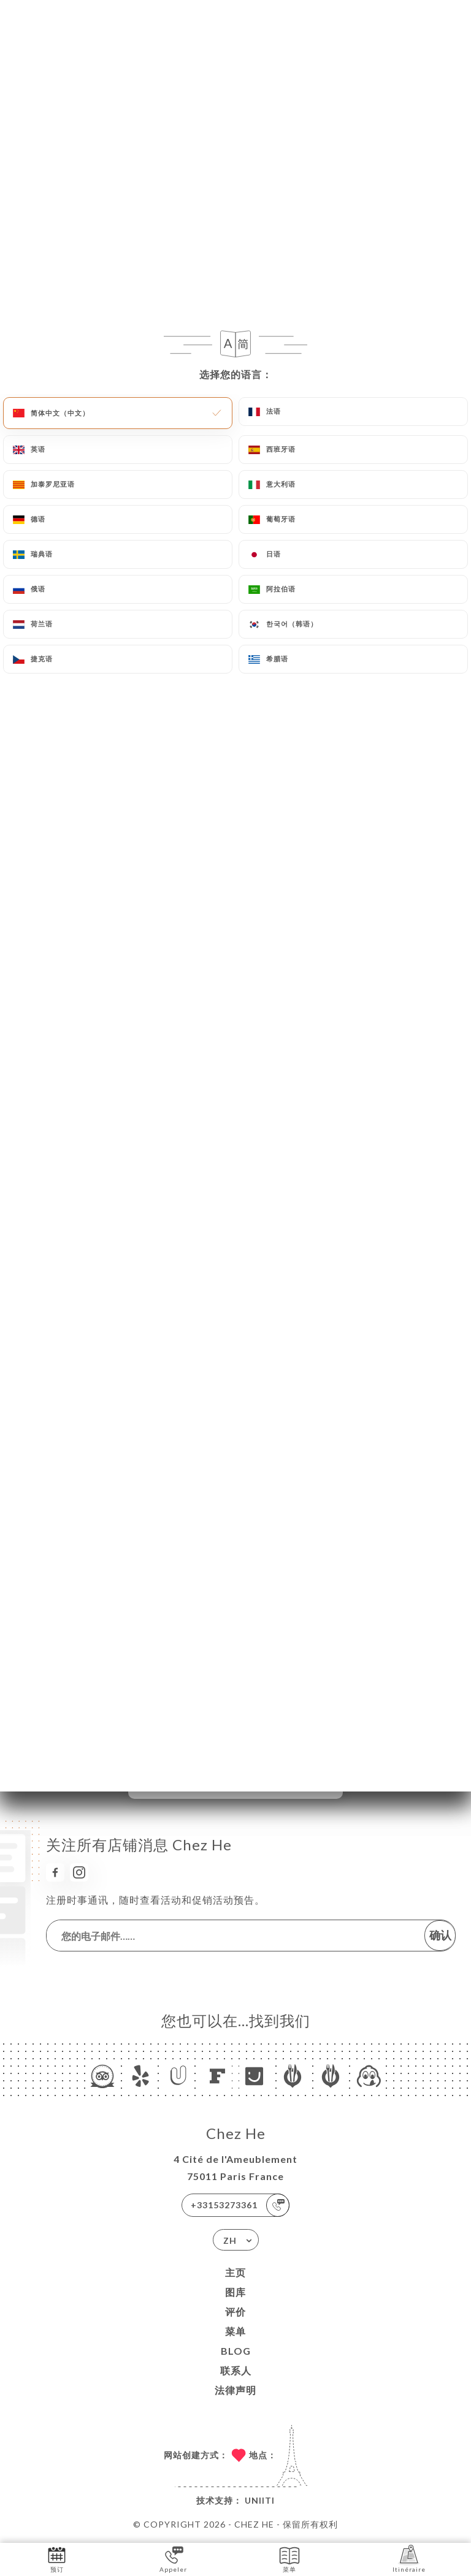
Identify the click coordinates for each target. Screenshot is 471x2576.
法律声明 (235, 2390)
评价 (235, 2311)
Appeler (173, 2558)
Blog (236, 2351)
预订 (56, 2558)
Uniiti (260, 2500)
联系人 (235, 2370)
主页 (235, 2272)
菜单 (235, 2331)
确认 (440, 1935)
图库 (235, 2292)
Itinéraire (409, 2558)
